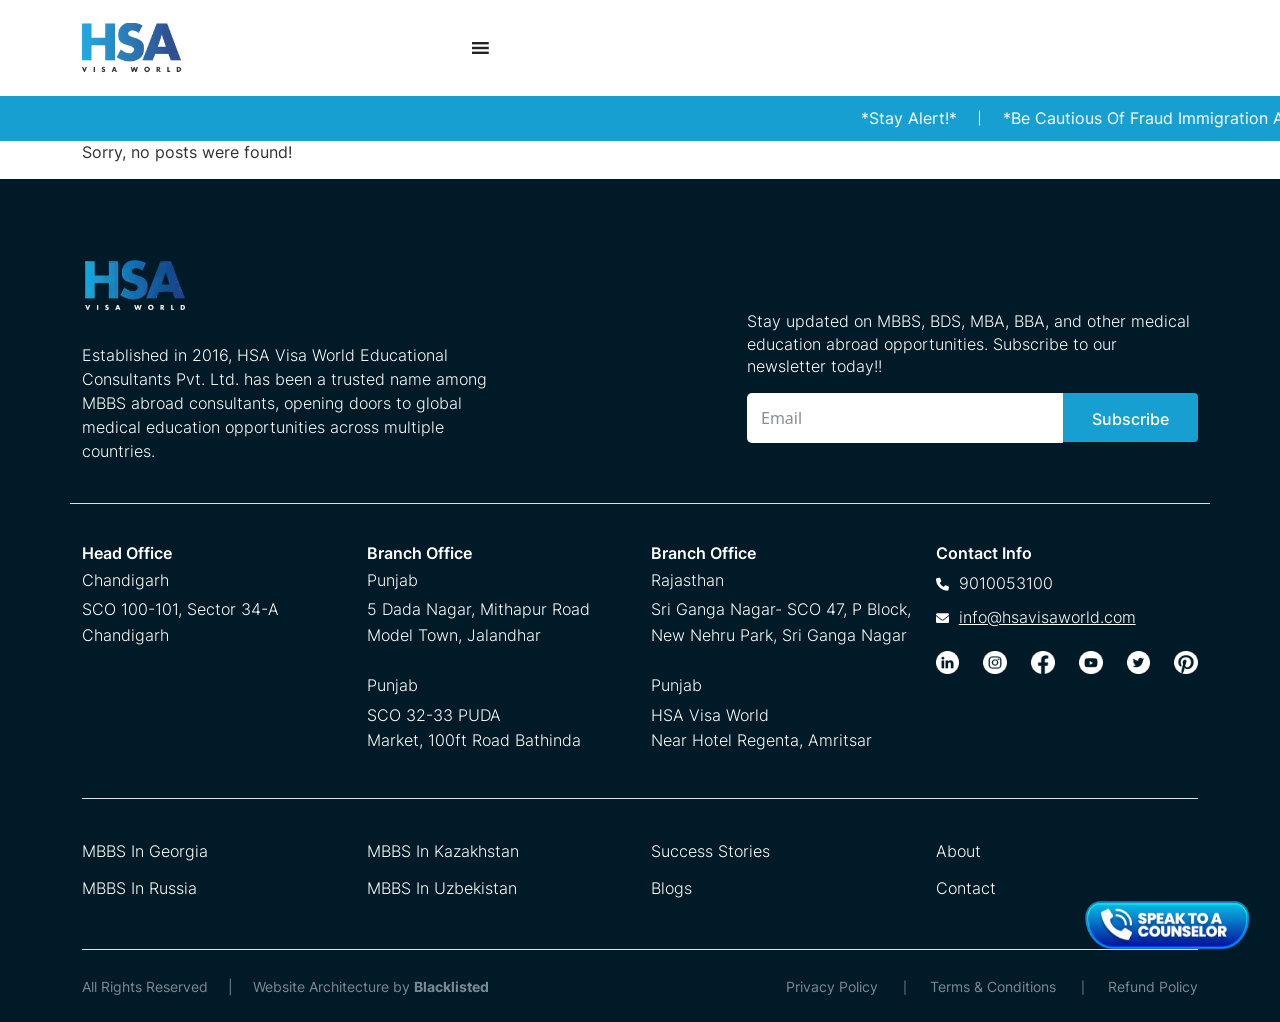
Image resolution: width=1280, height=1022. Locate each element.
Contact (966, 888)
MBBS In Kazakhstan (443, 851)
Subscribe (1130, 419)
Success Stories (710, 851)
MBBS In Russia (139, 888)
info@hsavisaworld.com (1047, 617)
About (958, 851)
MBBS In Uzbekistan (442, 888)
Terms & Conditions (993, 986)
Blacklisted (451, 986)
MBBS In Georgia (145, 851)
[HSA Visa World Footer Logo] (290, 293)
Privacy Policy (832, 986)
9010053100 (1006, 583)
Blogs (671, 888)
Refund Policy (1153, 986)
